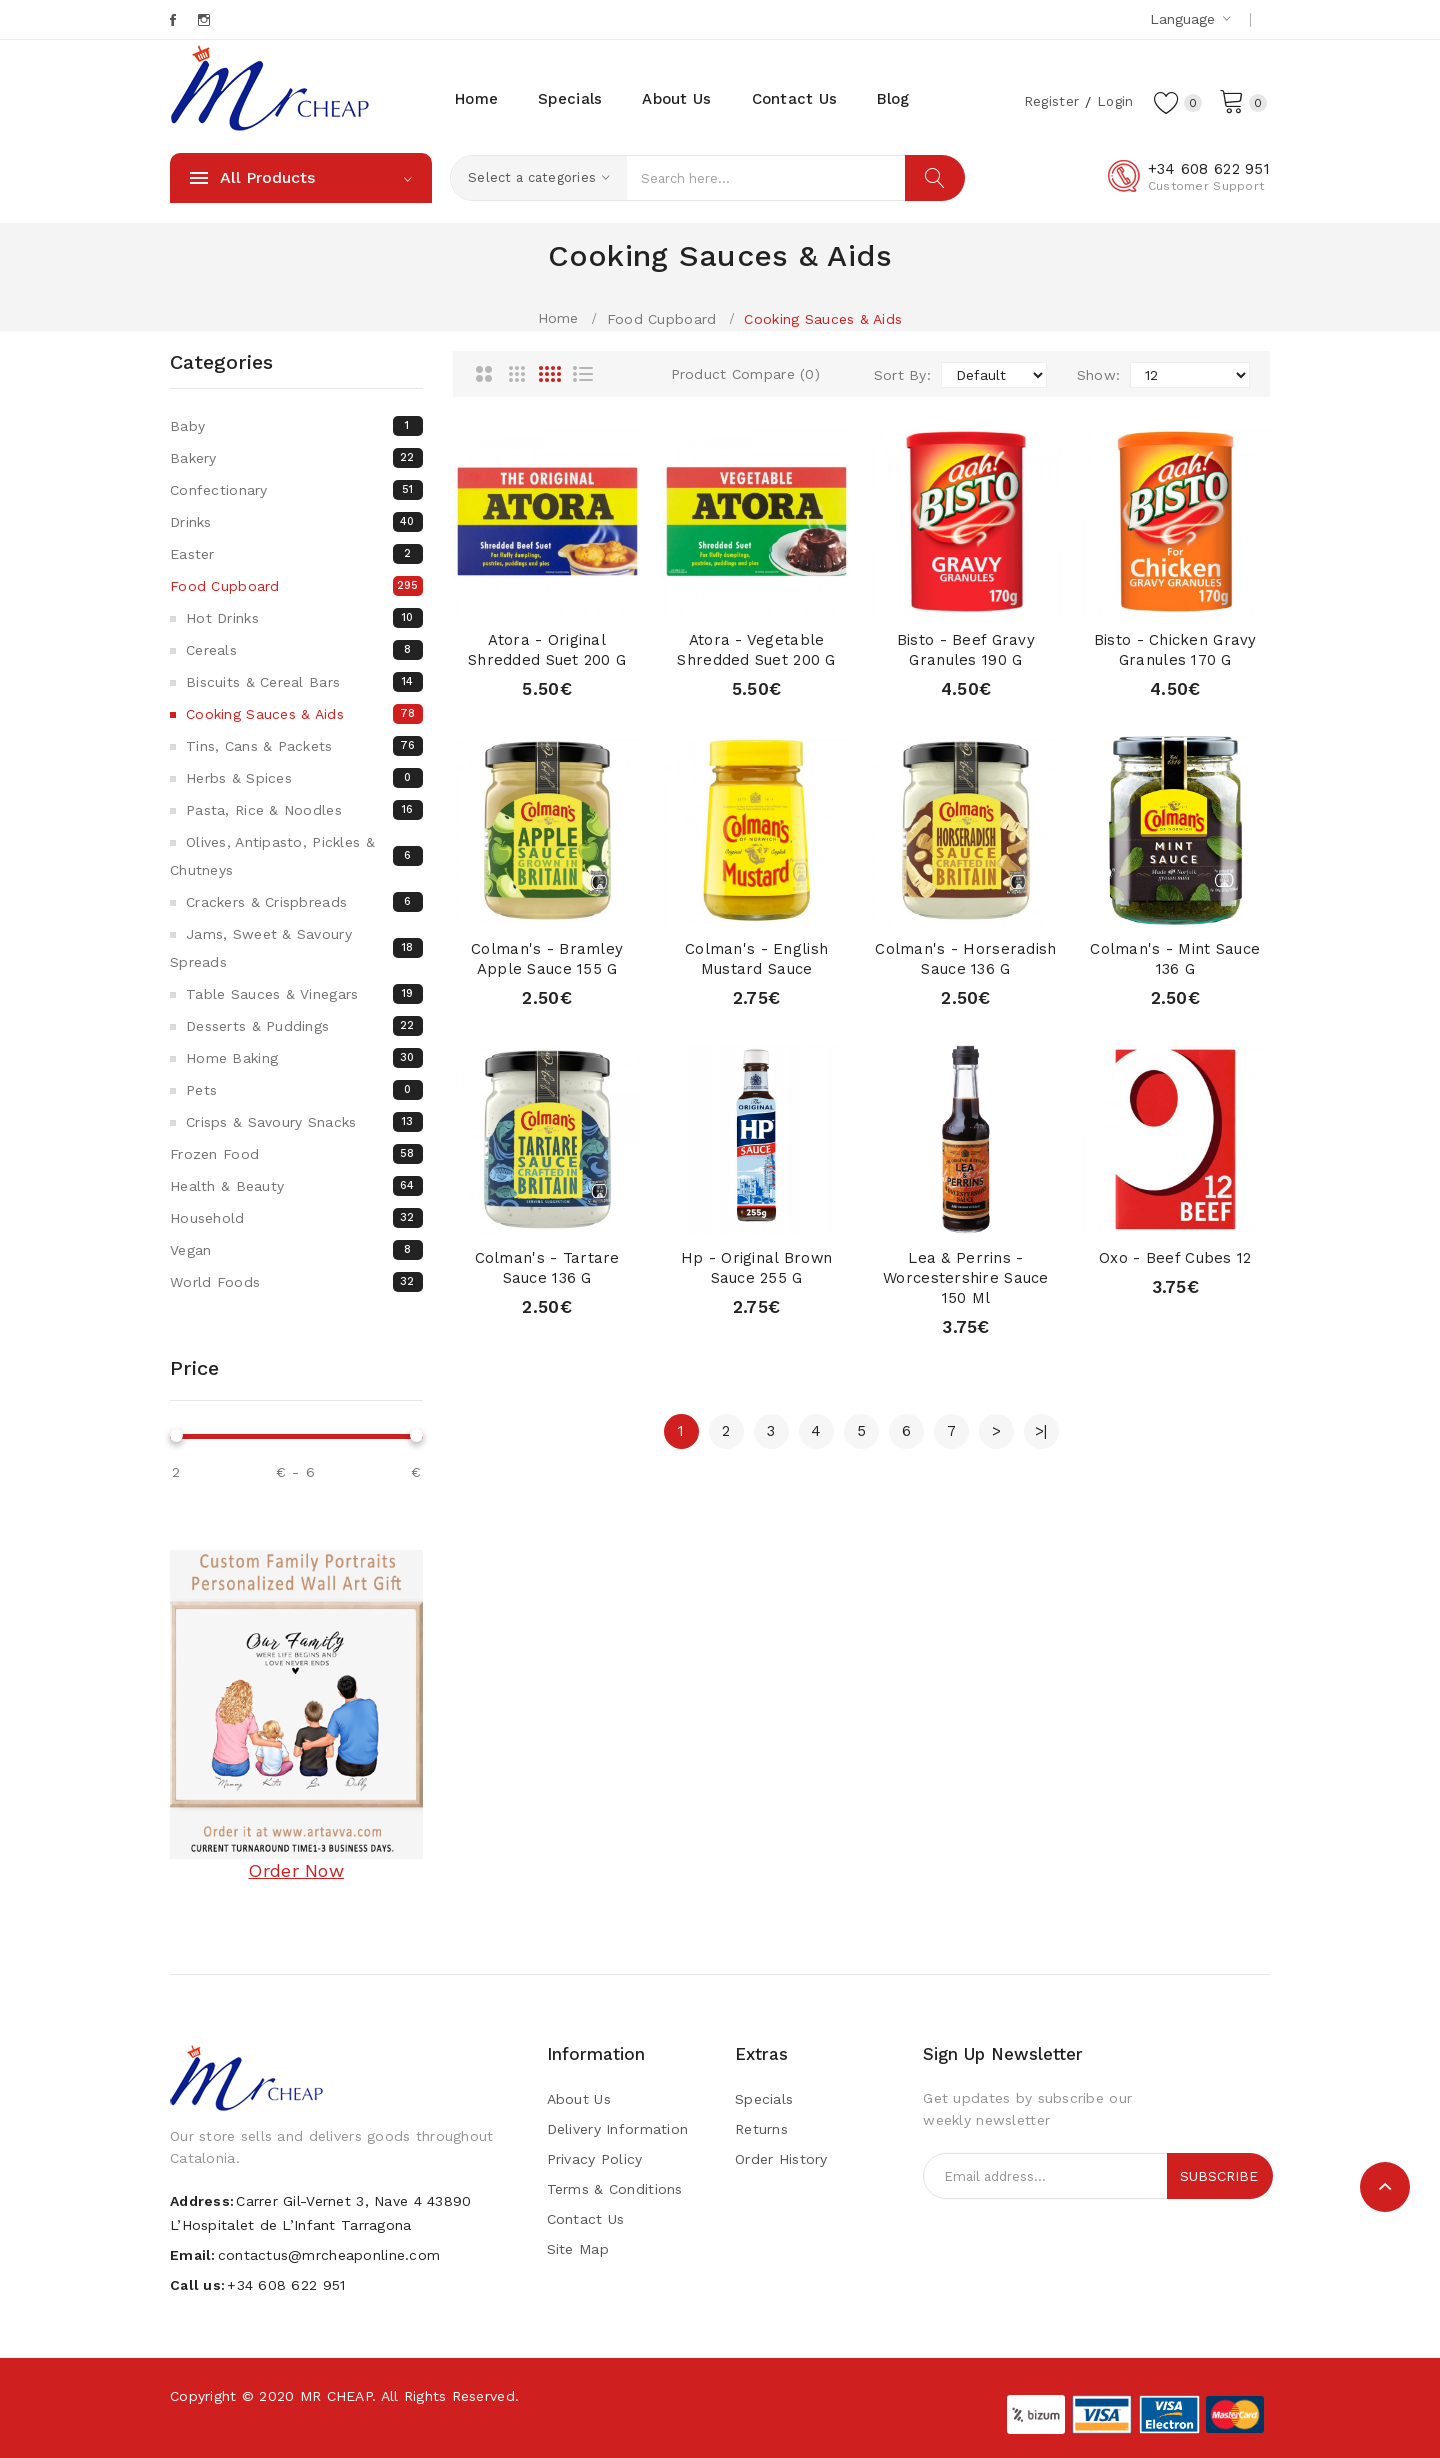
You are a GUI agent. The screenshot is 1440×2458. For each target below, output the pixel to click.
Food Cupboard (662, 319)
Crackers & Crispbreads (304, 902)
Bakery (296, 458)
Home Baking (304, 1058)
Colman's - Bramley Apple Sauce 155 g (547, 959)
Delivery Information (618, 2129)
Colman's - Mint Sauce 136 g (1175, 959)
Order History (781, 2159)
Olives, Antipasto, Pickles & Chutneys (296, 856)
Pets (304, 1090)
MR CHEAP (336, 2396)
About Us (579, 2099)
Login (1113, 101)
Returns (761, 2129)
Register (1048, 101)
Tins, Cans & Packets (304, 746)
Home (558, 318)
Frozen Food (296, 1154)
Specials (764, 2099)
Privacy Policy (595, 2159)
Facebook (174, 20)
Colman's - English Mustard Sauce (756, 959)
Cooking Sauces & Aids (823, 319)
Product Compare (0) (745, 374)
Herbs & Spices (304, 778)
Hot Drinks (304, 618)
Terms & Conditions (615, 2189)
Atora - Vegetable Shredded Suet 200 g (756, 650)
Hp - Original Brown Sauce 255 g (756, 1268)
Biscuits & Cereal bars (304, 682)
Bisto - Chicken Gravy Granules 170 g (1175, 650)
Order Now (296, 1870)
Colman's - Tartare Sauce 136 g (547, 1268)
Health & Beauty (296, 1186)
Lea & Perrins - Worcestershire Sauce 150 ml (966, 1278)
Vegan (296, 1250)
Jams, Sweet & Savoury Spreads (296, 948)
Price (194, 1368)
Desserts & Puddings (304, 1026)
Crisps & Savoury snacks (304, 1122)
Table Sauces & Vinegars (304, 994)
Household (296, 1218)
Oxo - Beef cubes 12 (1175, 1258)
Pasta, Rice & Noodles (304, 810)
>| (1041, 1431)
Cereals (304, 650)
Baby (296, 426)
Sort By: (902, 375)
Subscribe (1219, 2176)
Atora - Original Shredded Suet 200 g (547, 650)
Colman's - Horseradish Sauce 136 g (965, 959)
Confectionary (296, 490)
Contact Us (586, 2219)
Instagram (205, 20)
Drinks (296, 522)
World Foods (296, 1282)
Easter (296, 554)
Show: (1098, 375)
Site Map (578, 2249)
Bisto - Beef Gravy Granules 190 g (965, 650)
